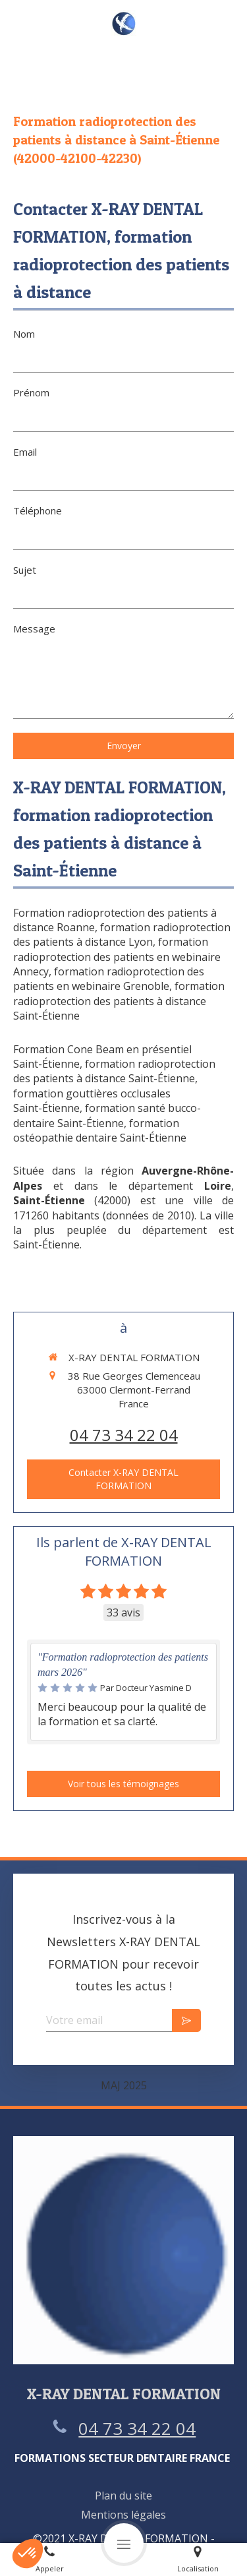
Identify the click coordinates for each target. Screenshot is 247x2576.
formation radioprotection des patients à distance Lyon (122, 934)
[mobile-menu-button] (124, 2543)
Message (34, 628)
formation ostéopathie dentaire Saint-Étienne (99, 1130)
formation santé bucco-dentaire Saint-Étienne (107, 1115)
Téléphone (37, 510)
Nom (24, 333)
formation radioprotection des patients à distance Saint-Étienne (119, 1001)
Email (25, 451)
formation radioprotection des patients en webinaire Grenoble (108, 978)
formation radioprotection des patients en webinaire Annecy (117, 957)
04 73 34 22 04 (124, 1435)
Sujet (24, 569)
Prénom (31, 392)
